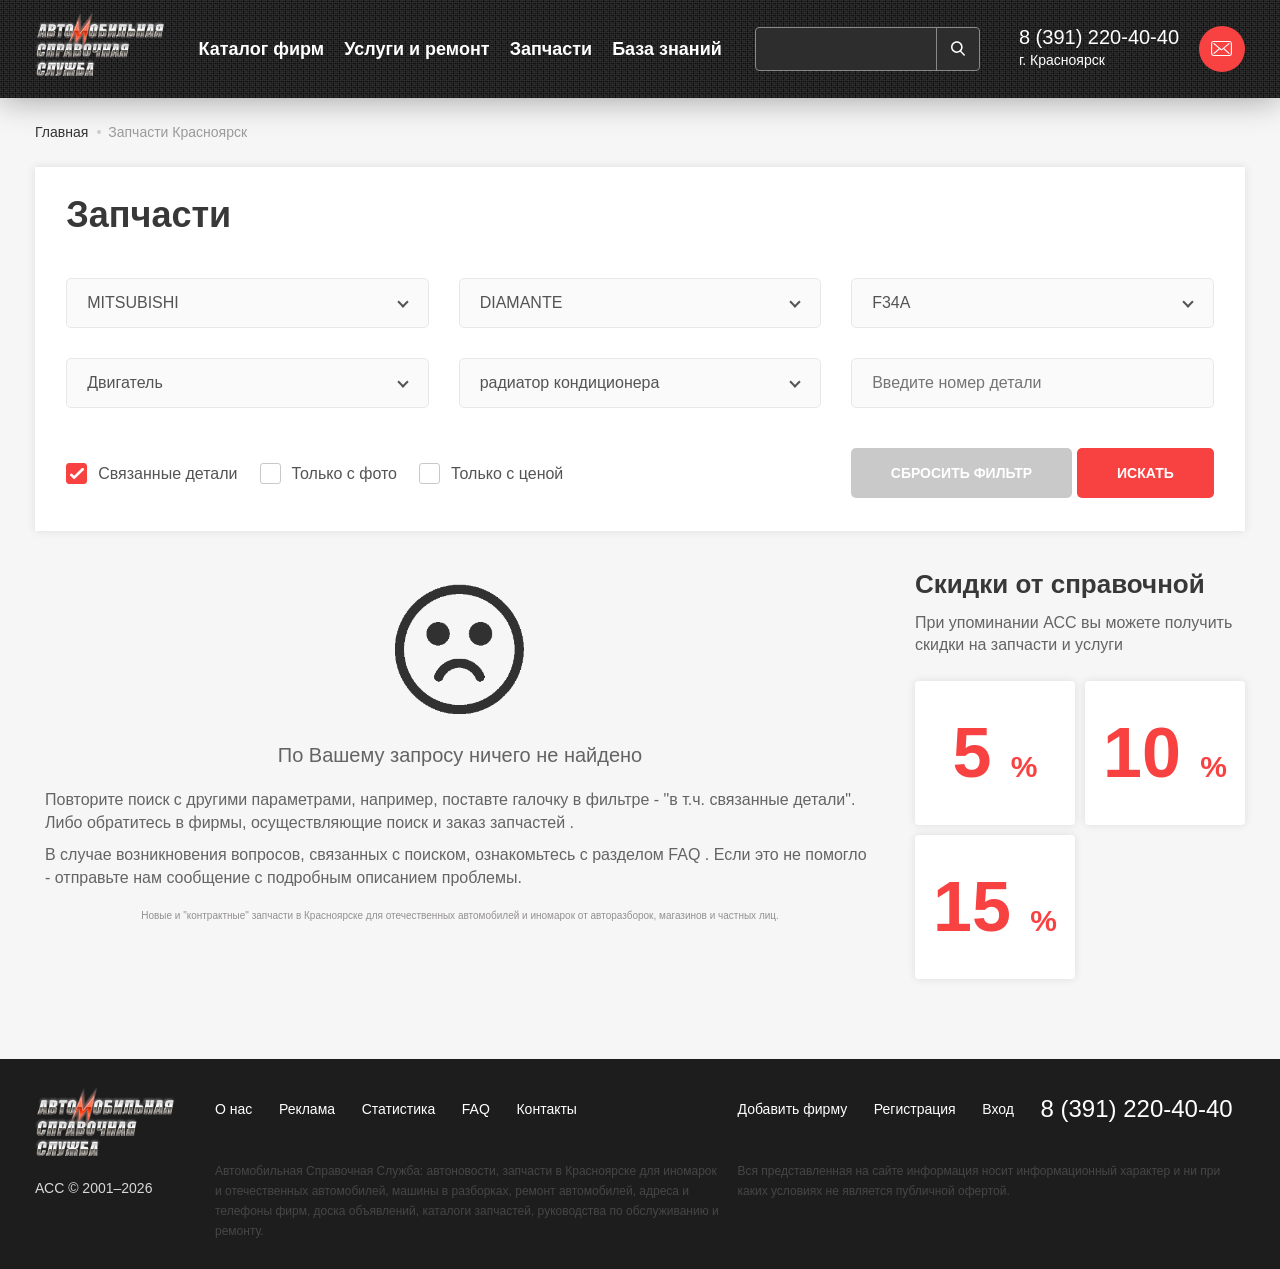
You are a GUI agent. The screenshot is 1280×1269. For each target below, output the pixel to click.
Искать (1145, 473)
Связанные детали (153, 473)
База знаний (667, 49)
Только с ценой (493, 473)
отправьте (92, 877)
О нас (233, 1109)
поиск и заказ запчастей (476, 822)
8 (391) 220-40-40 (1099, 37)
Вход (998, 1109)
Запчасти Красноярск (177, 132)
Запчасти (551, 49)
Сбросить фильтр (961, 473)
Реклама (307, 1109)
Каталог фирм (262, 49)
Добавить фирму (793, 1109)
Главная (61, 132)
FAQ (684, 854)
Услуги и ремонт (416, 49)
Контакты (546, 1109)
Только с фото (330, 473)
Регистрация (915, 1109)
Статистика (399, 1109)
